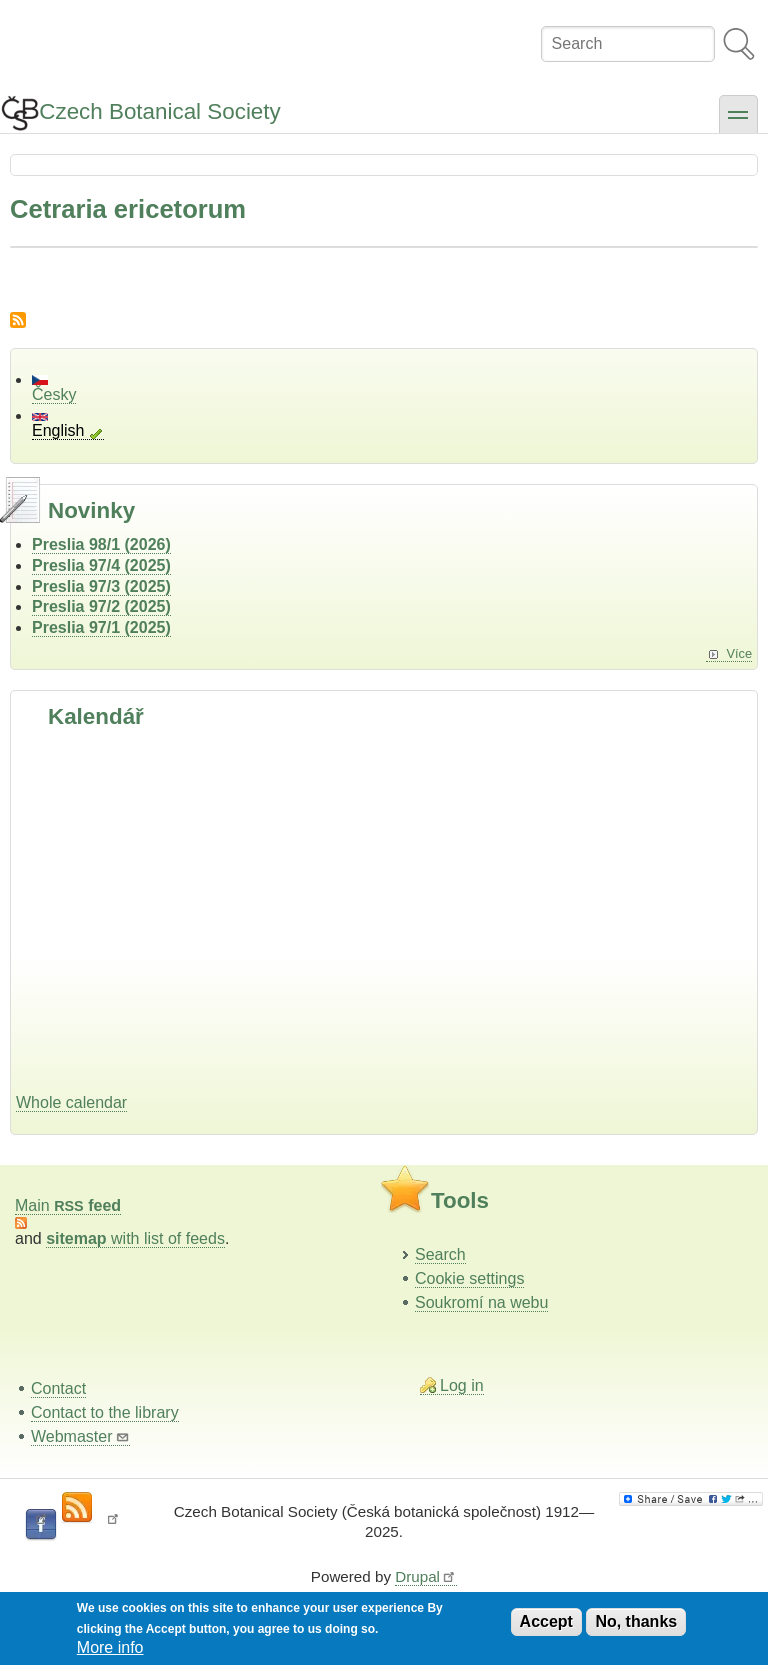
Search (440, 1254)
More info (110, 1647)
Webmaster (80, 1436)
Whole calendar (71, 1102)
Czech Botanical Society (159, 111)
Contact (58, 1388)
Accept (546, 1621)
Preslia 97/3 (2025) (101, 586)
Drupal (426, 1576)
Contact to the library (105, 1412)
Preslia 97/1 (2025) (101, 627)
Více (739, 653)
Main (68, 1205)
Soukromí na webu (481, 1302)
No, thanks (636, 1621)
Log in (462, 1385)
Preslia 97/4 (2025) (101, 565)
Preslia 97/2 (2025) (101, 606)
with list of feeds (135, 1238)
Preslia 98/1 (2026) (101, 544)
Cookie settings (469, 1278)
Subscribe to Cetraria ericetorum (18, 320)
